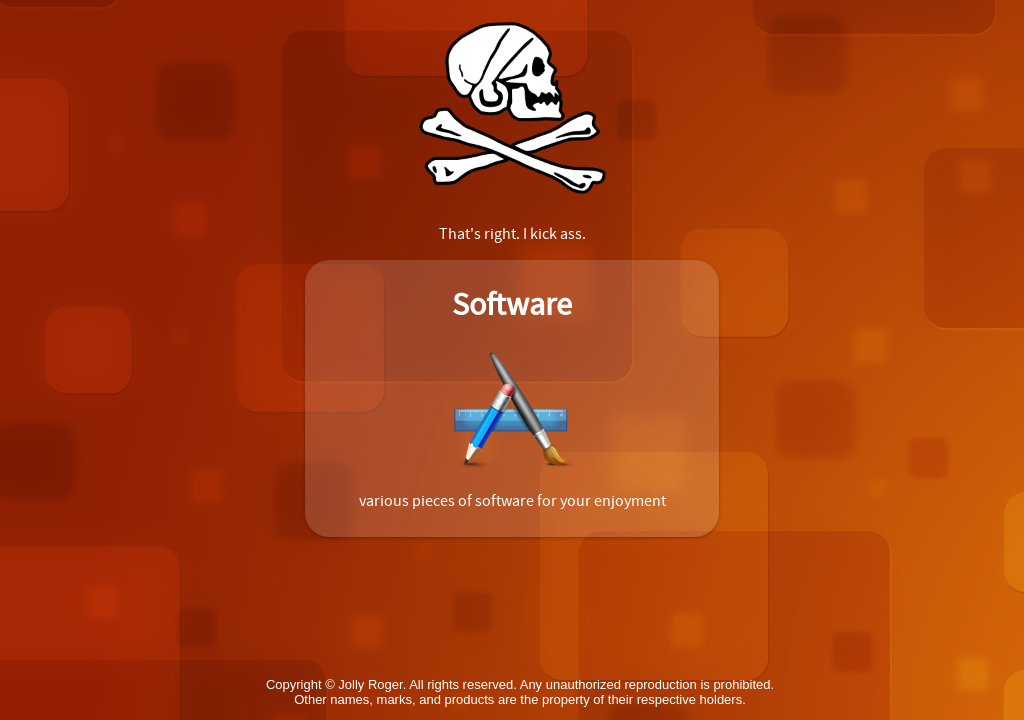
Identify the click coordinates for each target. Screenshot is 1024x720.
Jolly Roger (370, 684)
